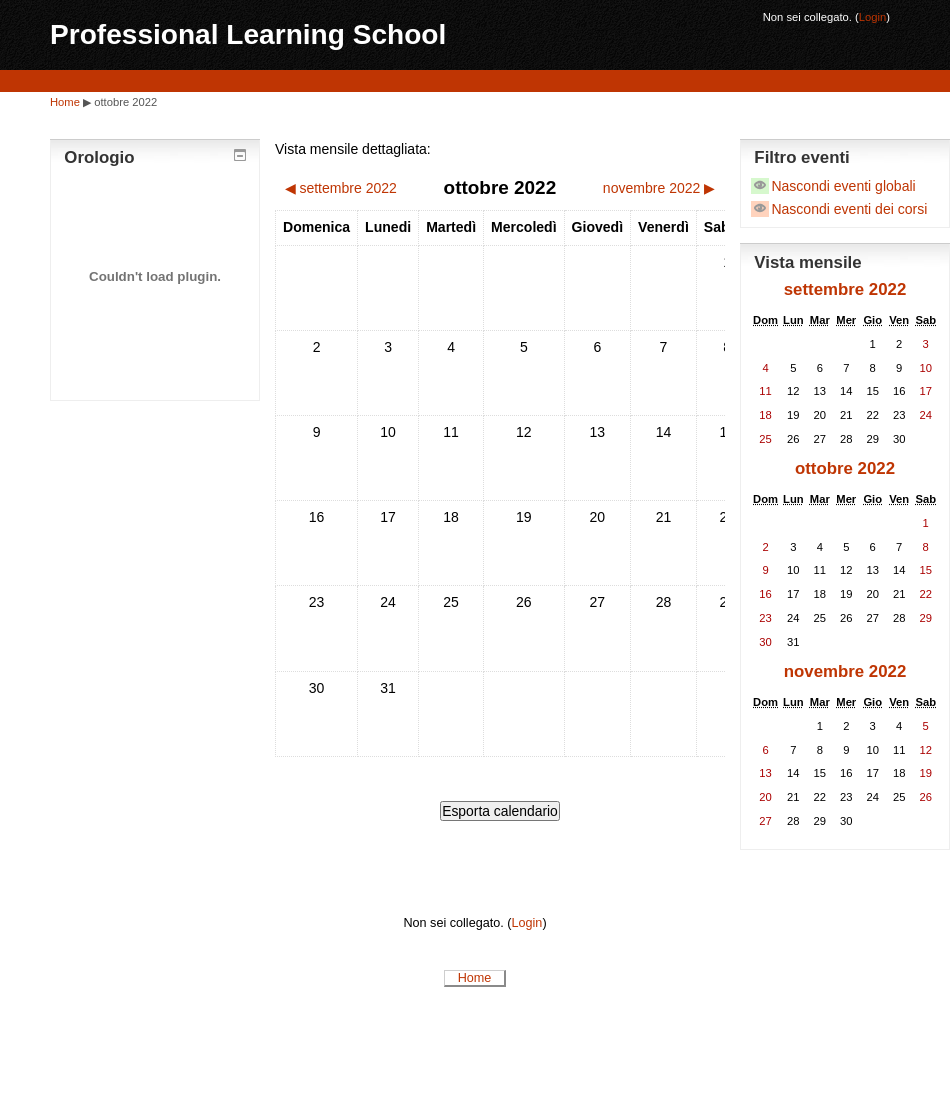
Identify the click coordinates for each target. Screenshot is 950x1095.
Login (872, 17)
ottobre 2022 (125, 102)
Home (65, 102)
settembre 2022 (845, 289)
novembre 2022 (845, 671)
